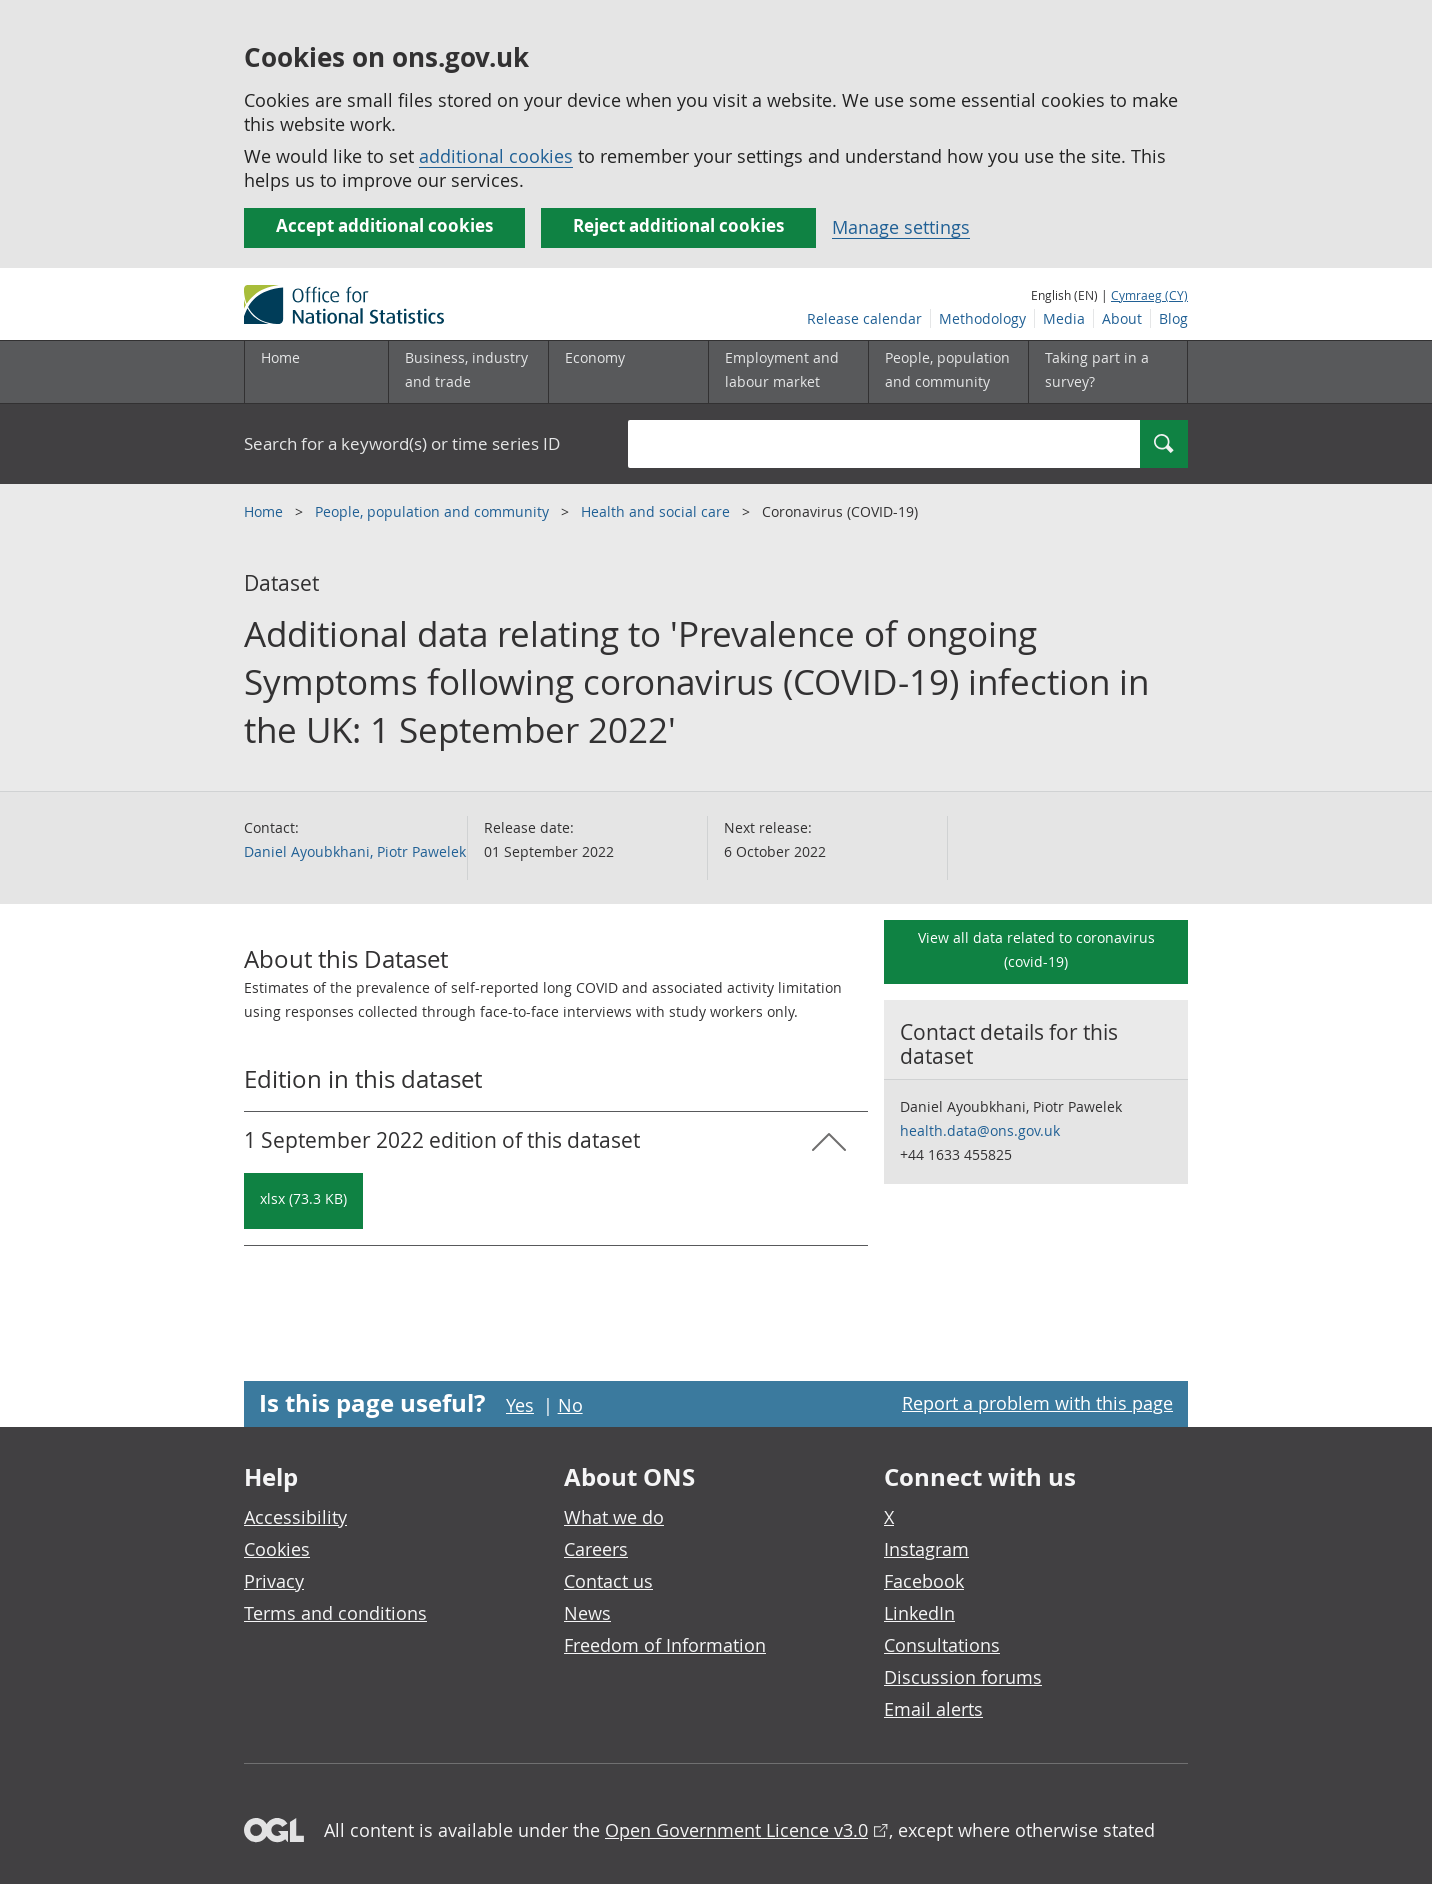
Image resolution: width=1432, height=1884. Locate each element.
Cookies (277, 1549)
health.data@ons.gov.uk (980, 1130)
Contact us (608, 1581)
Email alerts (933, 1709)
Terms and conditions (335, 1613)
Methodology (982, 318)
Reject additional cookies (678, 225)
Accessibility (295, 1517)
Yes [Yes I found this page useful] (520, 1405)
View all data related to (1036, 949)
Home (280, 357)
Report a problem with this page (1037, 1403)
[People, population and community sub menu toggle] (948, 372)
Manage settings (901, 227)
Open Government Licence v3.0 (736, 1830)
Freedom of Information (665, 1645)
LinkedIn (919, 1613)
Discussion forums (963, 1677)
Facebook (924, 1581)
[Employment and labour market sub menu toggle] (788, 372)
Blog (1173, 318)
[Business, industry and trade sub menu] (468, 372)
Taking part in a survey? (1097, 369)
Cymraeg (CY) (1149, 295)
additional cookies (496, 156)
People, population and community (434, 511)
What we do (614, 1517)
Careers (596, 1549)
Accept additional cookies (384, 225)
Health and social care (657, 511)
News (587, 1613)
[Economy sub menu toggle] (628, 372)
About (1122, 318)
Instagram (926, 1549)
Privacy (274, 1581)
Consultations (942, 1645)
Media (1064, 318)
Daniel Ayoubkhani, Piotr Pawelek (355, 851)
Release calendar (864, 318)
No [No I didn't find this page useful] (570, 1405)
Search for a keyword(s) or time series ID (402, 443)
